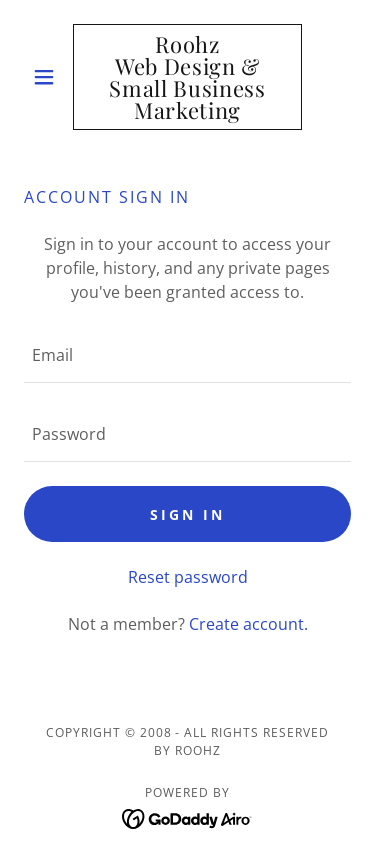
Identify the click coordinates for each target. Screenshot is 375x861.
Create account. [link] (248, 624)
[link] (187, 77)
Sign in (187, 514)
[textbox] (187, 355)
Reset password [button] (188, 577)
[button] (48, 77)
